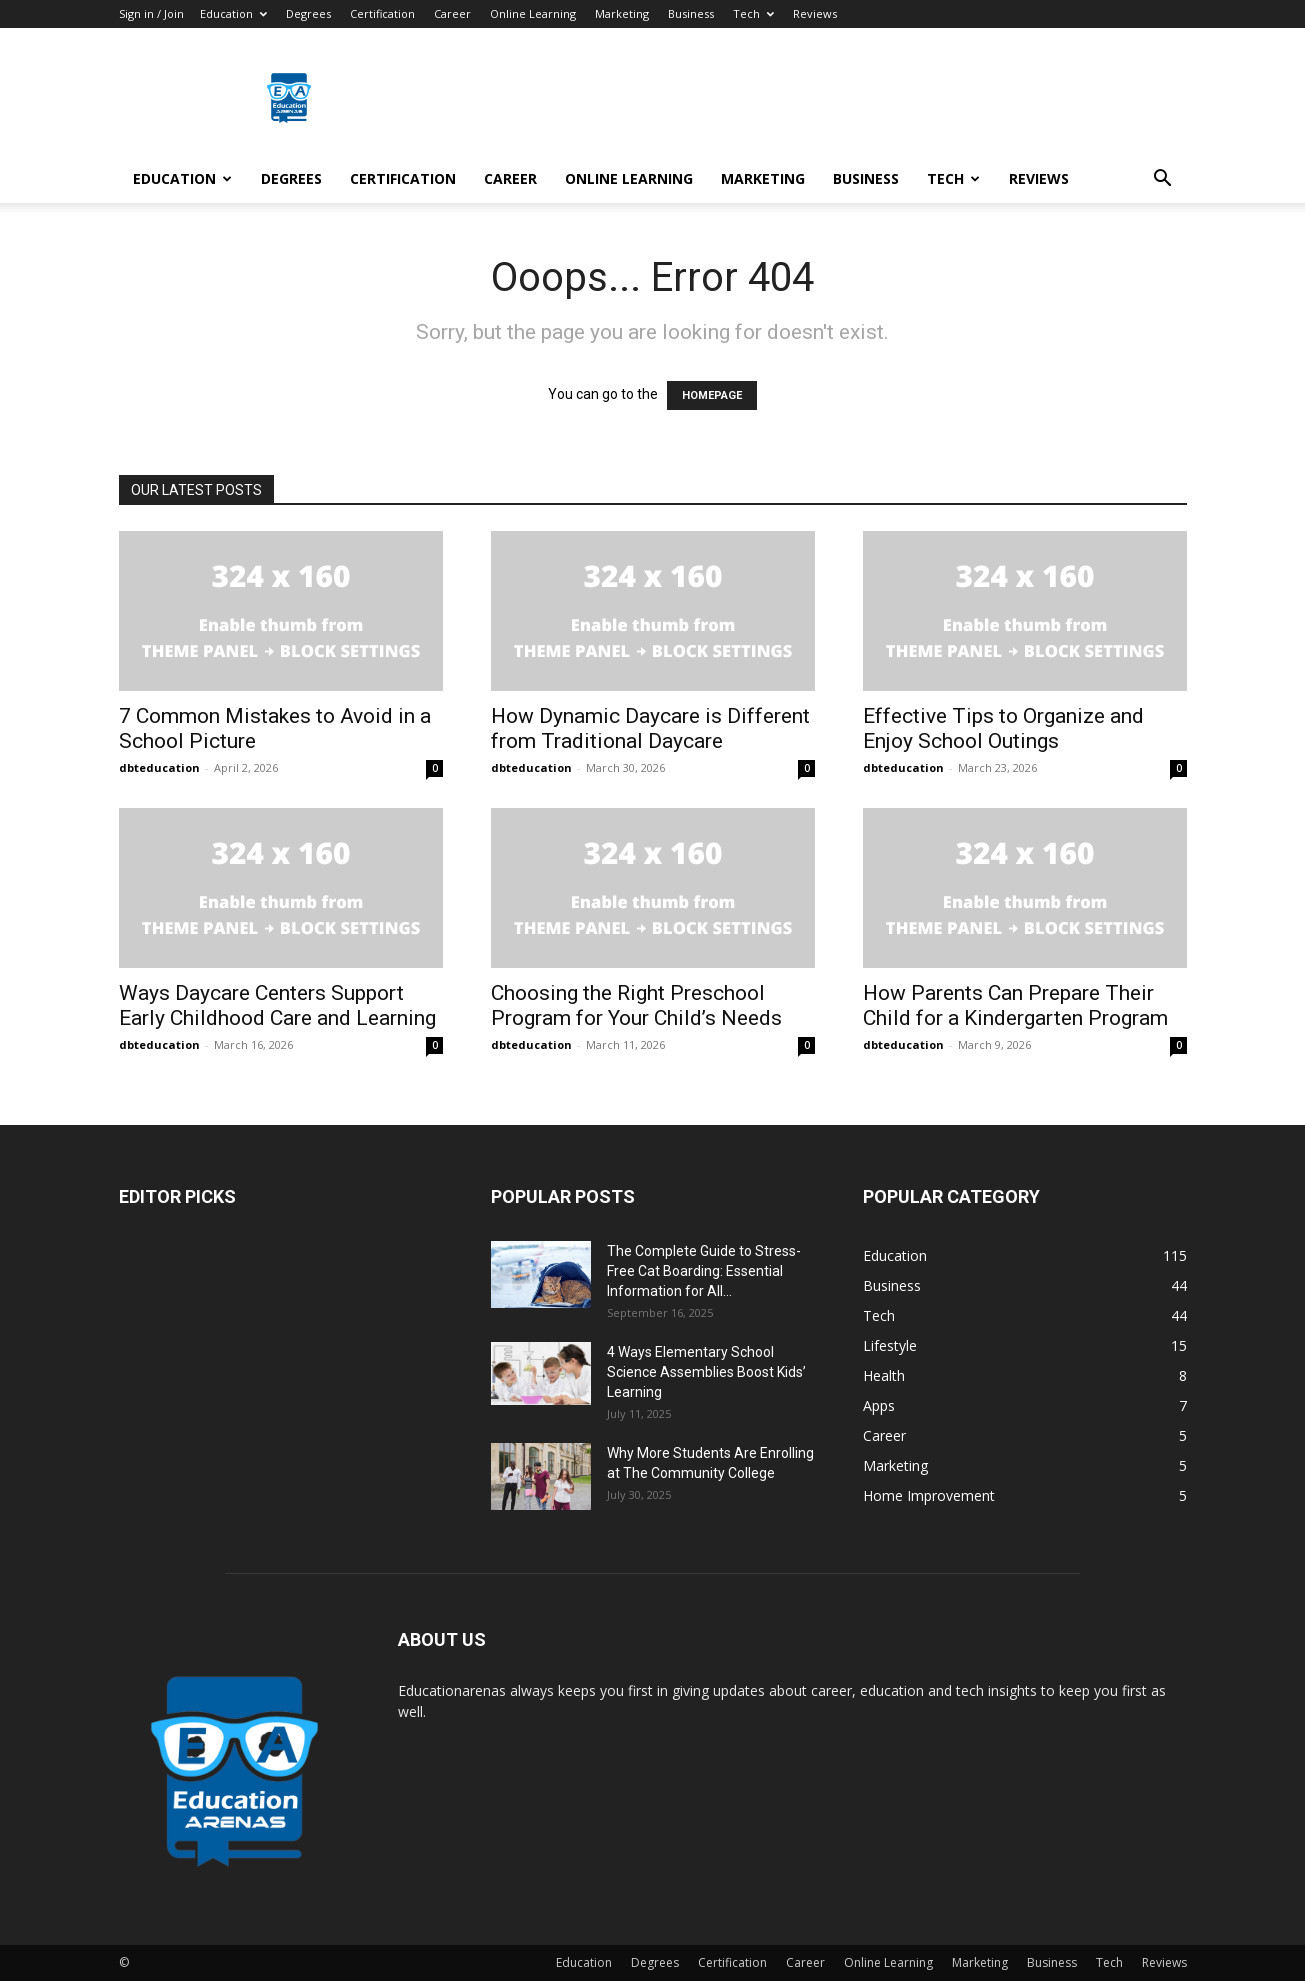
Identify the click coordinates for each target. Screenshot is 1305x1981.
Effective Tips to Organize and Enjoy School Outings (1003, 728)
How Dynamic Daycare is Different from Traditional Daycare (650, 728)
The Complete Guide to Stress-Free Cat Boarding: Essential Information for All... (704, 1271)
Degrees (308, 13)
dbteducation (159, 767)
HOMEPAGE (712, 395)
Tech (753, 13)
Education (233, 13)
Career (452, 13)
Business (691, 13)
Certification (382, 13)
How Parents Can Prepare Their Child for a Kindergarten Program (1015, 1005)
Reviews (815, 13)
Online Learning (533, 13)
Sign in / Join (151, 13)
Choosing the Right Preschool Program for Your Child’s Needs (636, 1005)
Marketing (622, 13)
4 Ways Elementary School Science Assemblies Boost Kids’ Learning (706, 1372)
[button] (1163, 180)
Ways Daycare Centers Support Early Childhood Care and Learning (277, 1005)
